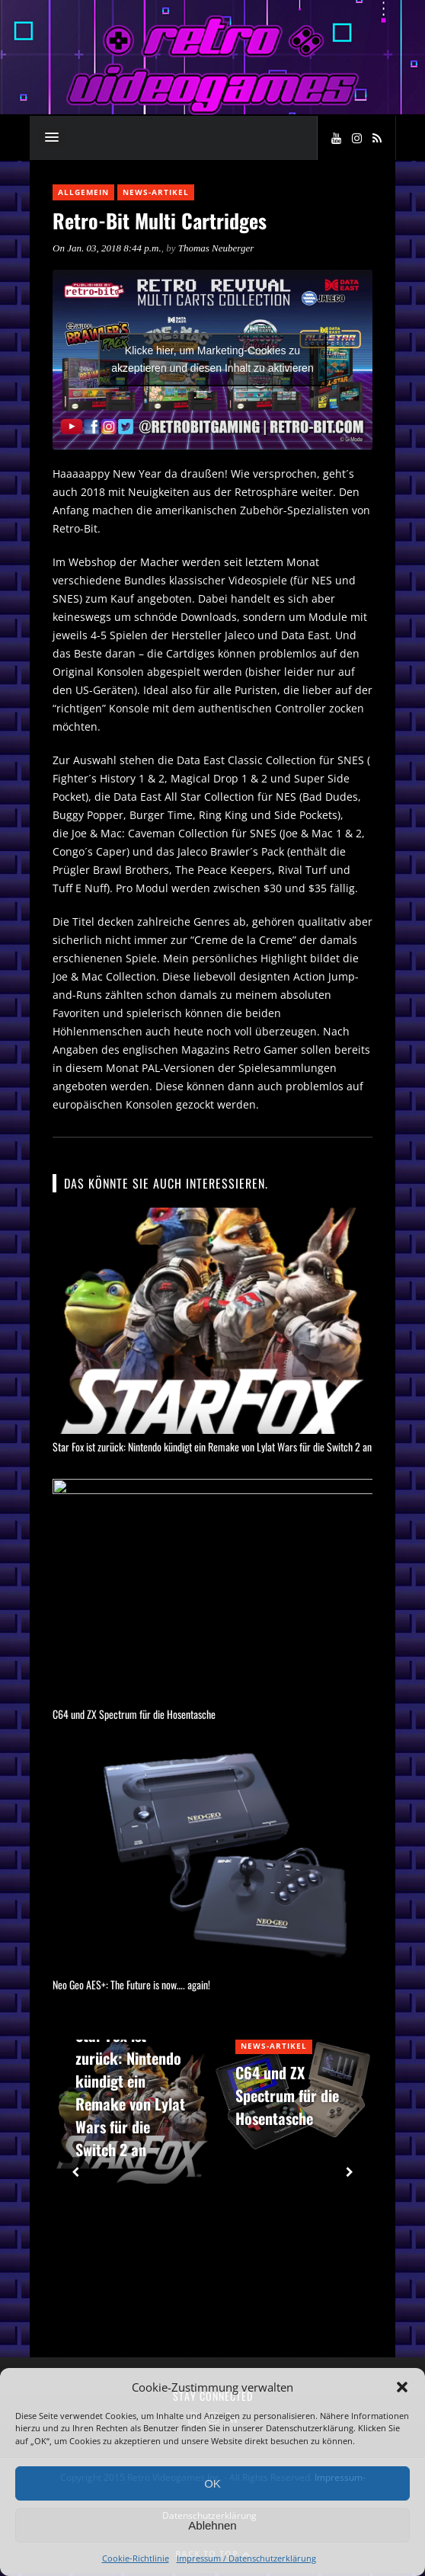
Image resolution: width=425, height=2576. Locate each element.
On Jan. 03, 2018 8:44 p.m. (107, 248)
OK (212, 2483)
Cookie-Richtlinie (135, 2558)
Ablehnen (212, 2525)
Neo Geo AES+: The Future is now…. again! (131, 1987)
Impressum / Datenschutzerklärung (246, 2558)
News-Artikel (156, 192)
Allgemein (83, 192)
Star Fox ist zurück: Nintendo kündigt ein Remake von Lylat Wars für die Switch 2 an (212, 1446)
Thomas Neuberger (216, 248)
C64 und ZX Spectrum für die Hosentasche (134, 1717)
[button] (402, 2387)
